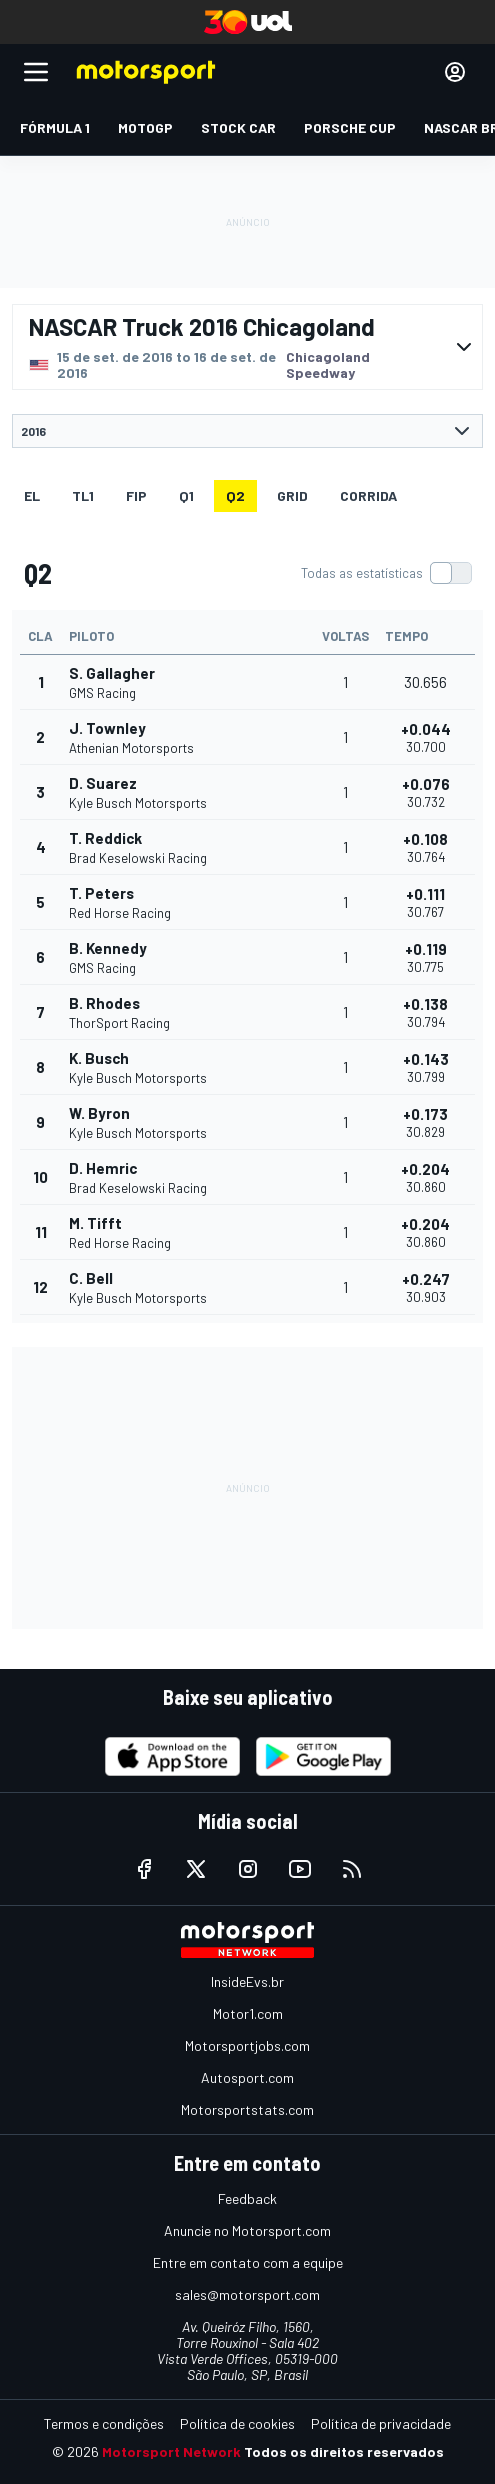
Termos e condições (104, 2423)
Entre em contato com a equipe (248, 2262)
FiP (136, 495)
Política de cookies (237, 2423)
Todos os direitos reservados (344, 2451)
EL (32, 495)
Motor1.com (248, 2013)
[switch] (386, 573)
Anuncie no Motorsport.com (247, 2230)
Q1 (186, 495)
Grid (292, 495)
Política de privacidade (381, 2423)
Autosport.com (247, 2077)
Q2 (235, 495)
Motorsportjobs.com (247, 2045)
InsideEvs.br (247, 1981)
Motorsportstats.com (247, 2109)
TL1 (83, 495)
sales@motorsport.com (247, 2294)
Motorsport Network (171, 2451)
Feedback (247, 2198)
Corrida (368, 495)
